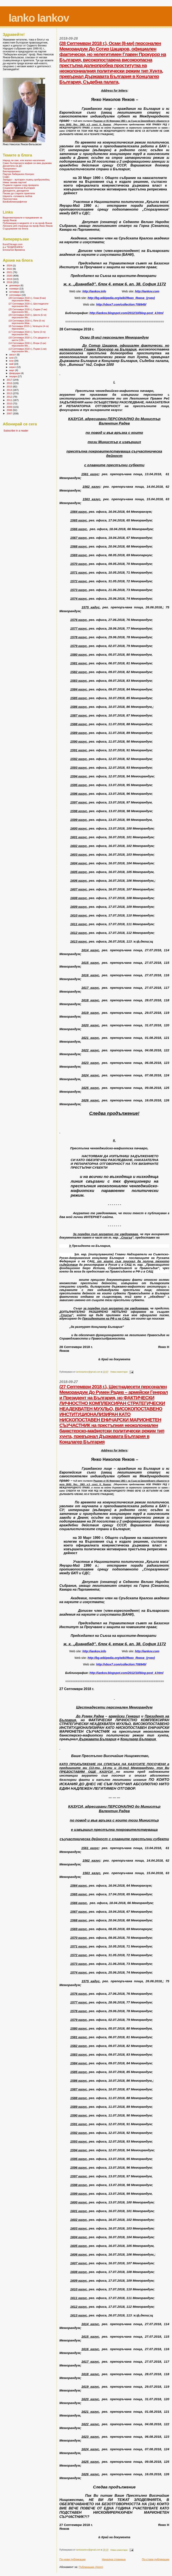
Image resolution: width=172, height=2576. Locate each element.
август (13, 354)
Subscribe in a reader (15, 430)
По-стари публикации (155, 2559)
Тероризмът (10, 168)
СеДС (6, 176)
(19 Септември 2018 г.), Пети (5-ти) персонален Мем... (26, 321)
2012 (10, 396)
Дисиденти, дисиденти (16, 190)
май (11, 364)
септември (15, 295)
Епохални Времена (14, 249)
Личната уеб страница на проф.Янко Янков (28, 225)
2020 (10, 275)
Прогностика (10, 198)
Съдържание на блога (15, 228)
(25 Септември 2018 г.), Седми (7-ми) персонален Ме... (27, 310)
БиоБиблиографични (15, 201)
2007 (10, 413)
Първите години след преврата (21, 185)
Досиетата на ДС (12, 165)
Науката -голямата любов (17, 196)
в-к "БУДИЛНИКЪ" (13, 247)
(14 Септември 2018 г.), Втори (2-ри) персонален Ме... (27, 344)
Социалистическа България (19, 187)
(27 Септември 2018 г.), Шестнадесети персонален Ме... (28, 304)
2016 (10, 383)
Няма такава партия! (15, 182)
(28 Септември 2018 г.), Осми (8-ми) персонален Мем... (27, 299)
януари (13, 376)
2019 (10, 279)
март (12, 370)
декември (15, 285)
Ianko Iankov (39, 18)
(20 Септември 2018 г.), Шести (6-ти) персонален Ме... (27, 316)
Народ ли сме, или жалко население (24, 160)
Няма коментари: (119, 1372)
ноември (14, 288)
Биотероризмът (12, 171)
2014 (10, 389)
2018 (10, 282)
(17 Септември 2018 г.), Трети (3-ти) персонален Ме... (27, 333)
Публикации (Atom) (91, 2567)
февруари (15, 373)
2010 (10, 403)
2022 (10, 268)
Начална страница (114, 2559)
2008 (10, 410)
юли (11, 357)
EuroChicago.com (12, 244)
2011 (10, 400)
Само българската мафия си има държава (27, 163)
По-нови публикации (72, 2559)
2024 (10, 265)
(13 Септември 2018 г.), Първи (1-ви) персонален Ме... (27, 350)
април (13, 367)
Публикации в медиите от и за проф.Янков (27, 223)
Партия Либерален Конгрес (18, 174)
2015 (10, 386)
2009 (10, 406)
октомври (14, 292)
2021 (10, 272)
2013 (10, 393)
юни (11, 360)
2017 (10, 379)
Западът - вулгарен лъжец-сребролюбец (26, 179)
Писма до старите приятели (19, 193)
